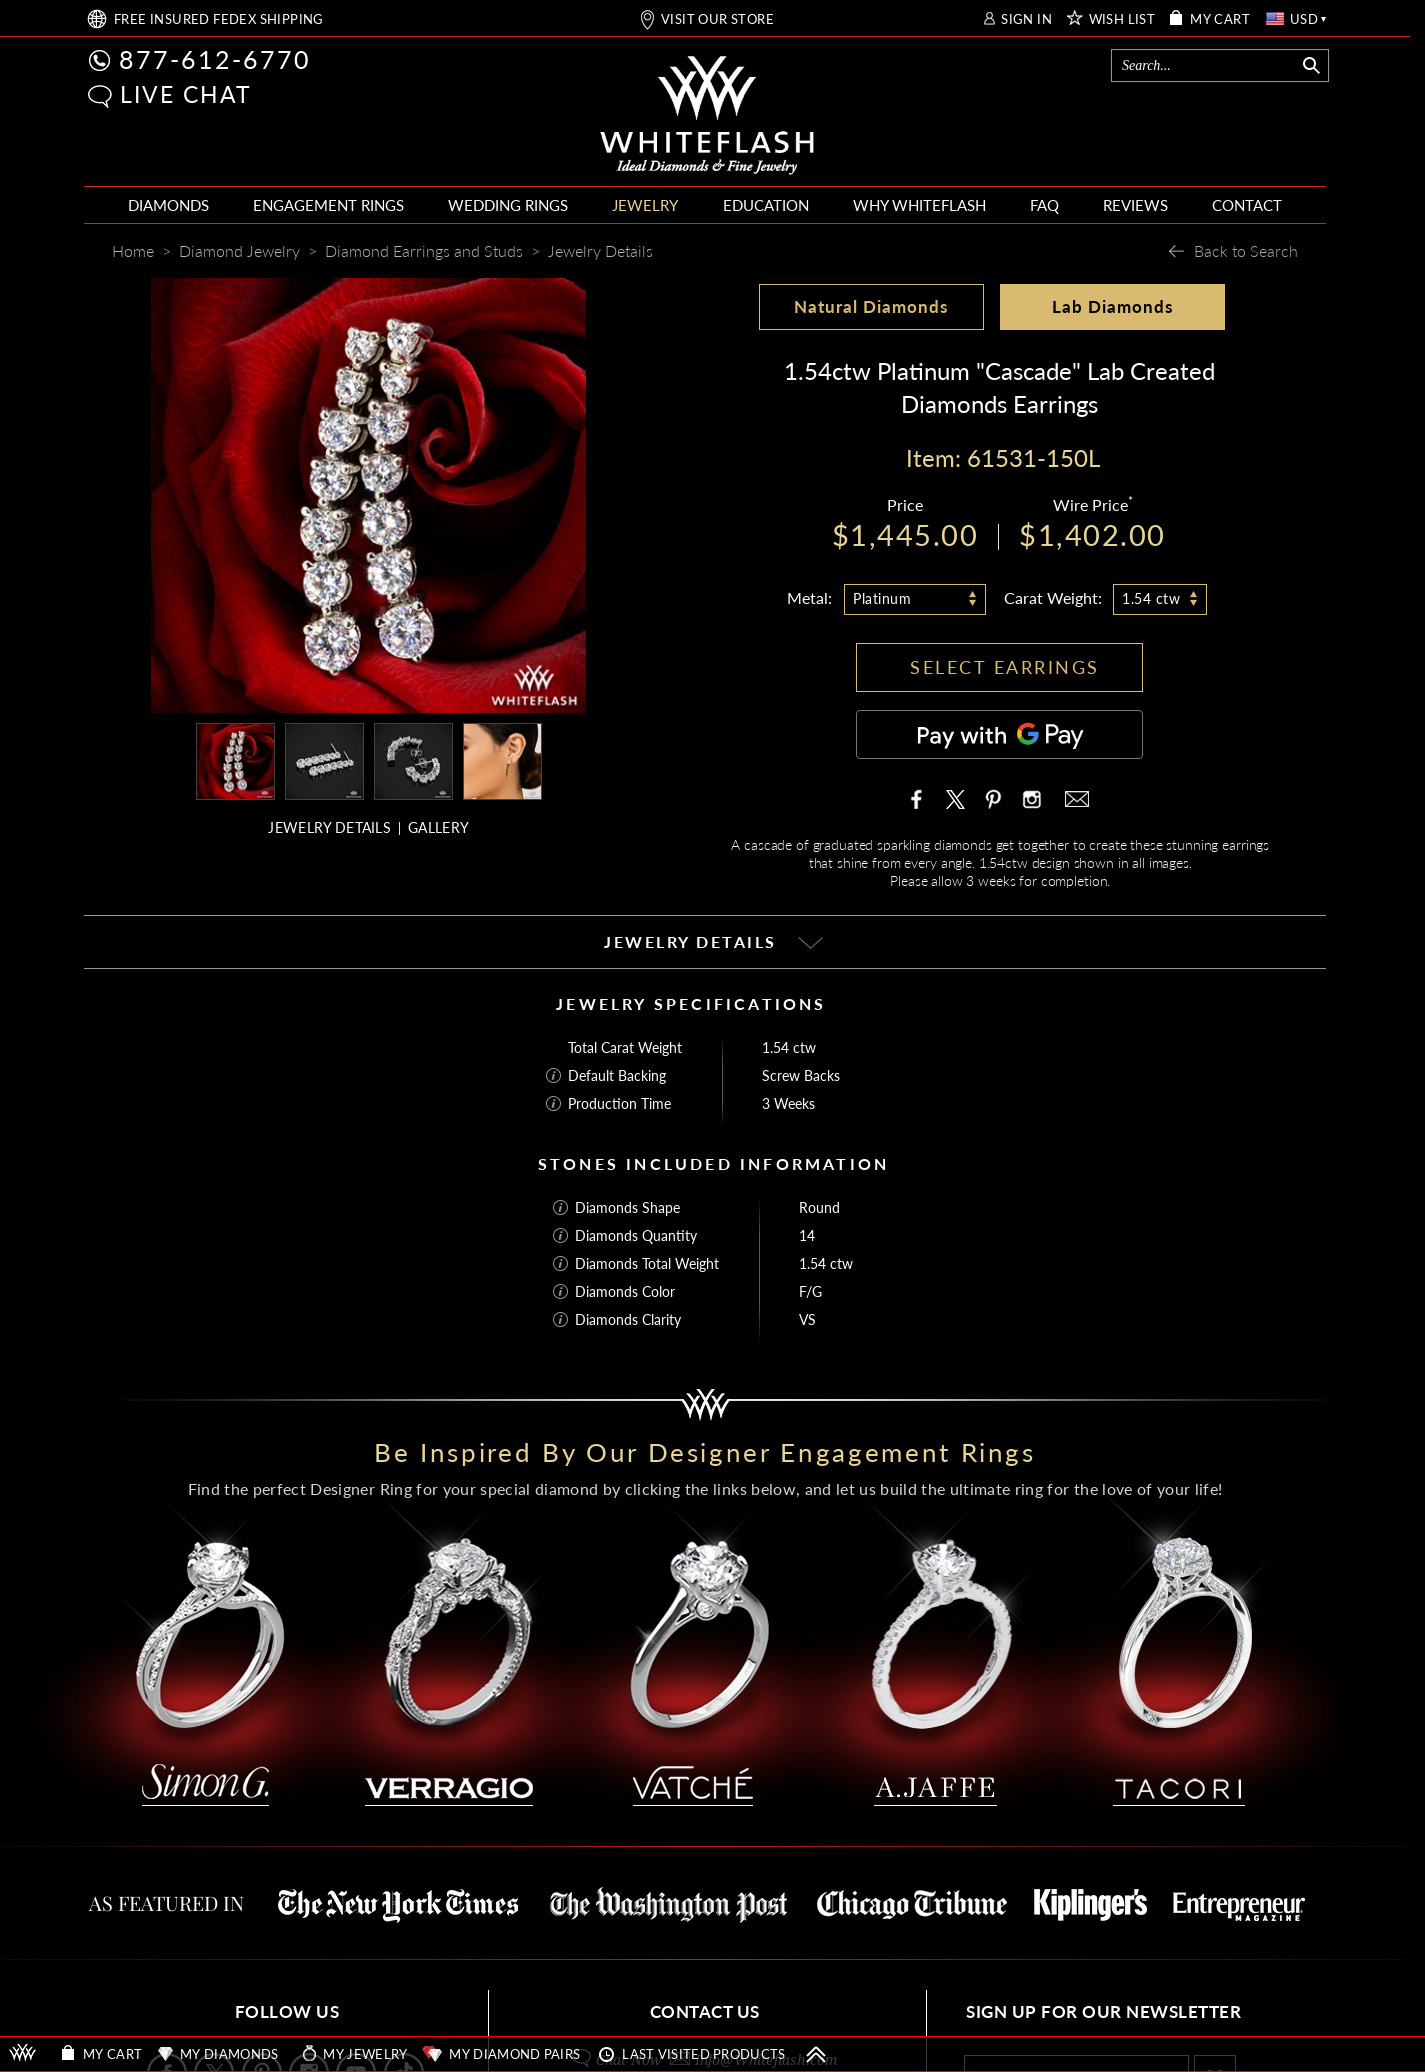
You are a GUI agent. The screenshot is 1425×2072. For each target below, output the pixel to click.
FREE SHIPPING (219, 19)
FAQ (1044, 205)
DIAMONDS (168, 205)
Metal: (809, 597)
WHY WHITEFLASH (919, 205)
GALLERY (438, 827)
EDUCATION (766, 205)
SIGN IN (1026, 19)
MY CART (1220, 19)
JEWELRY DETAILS (329, 827)
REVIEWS (1135, 205)
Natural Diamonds (871, 306)
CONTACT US (705, 2011)
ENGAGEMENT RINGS (328, 205)
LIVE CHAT (186, 94)
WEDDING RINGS (508, 205)
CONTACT (1247, 205)
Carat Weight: (1053, 597)
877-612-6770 (215, 59)
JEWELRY (645, 205)
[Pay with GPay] (999, 734)
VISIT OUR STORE (717, 19)
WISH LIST (1122, 19)
